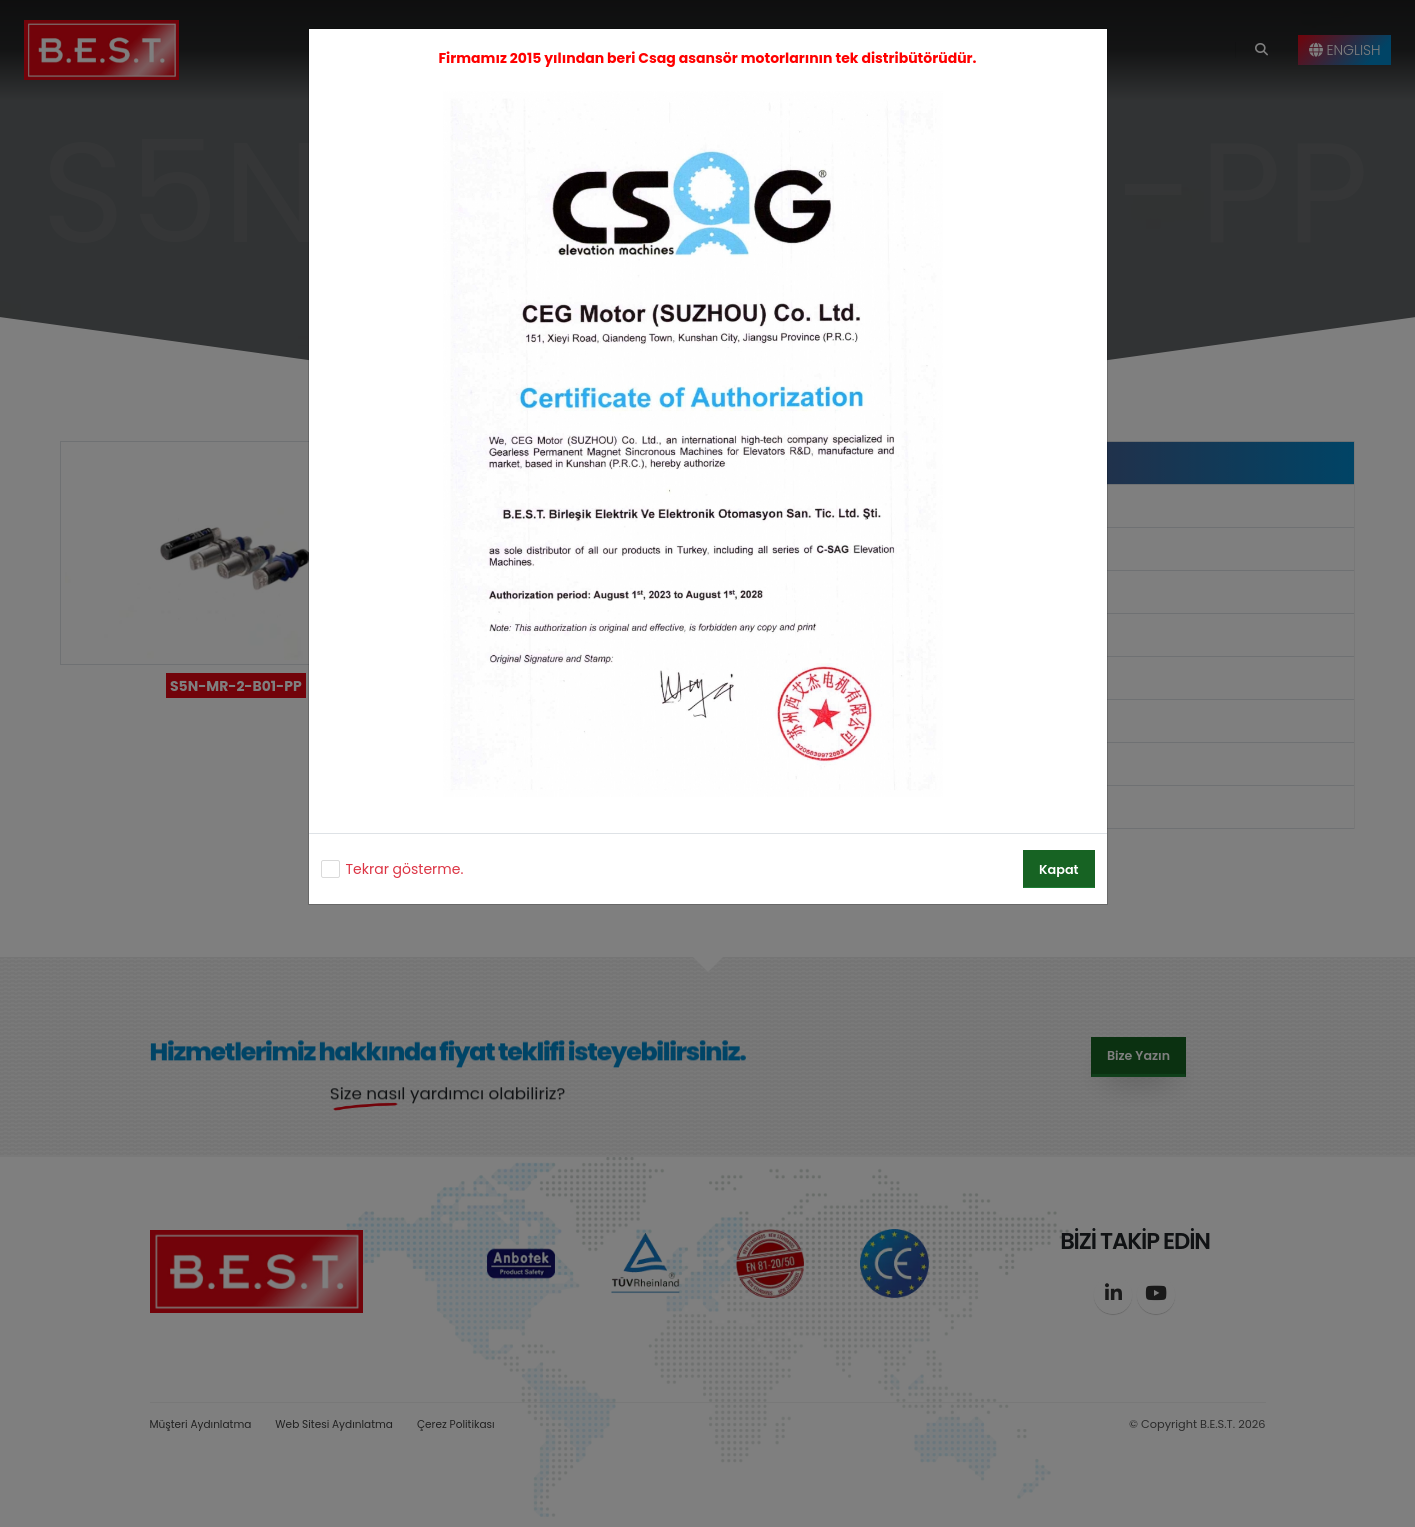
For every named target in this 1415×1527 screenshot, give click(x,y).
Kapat (1058, 869)
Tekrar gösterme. (405, 869)
